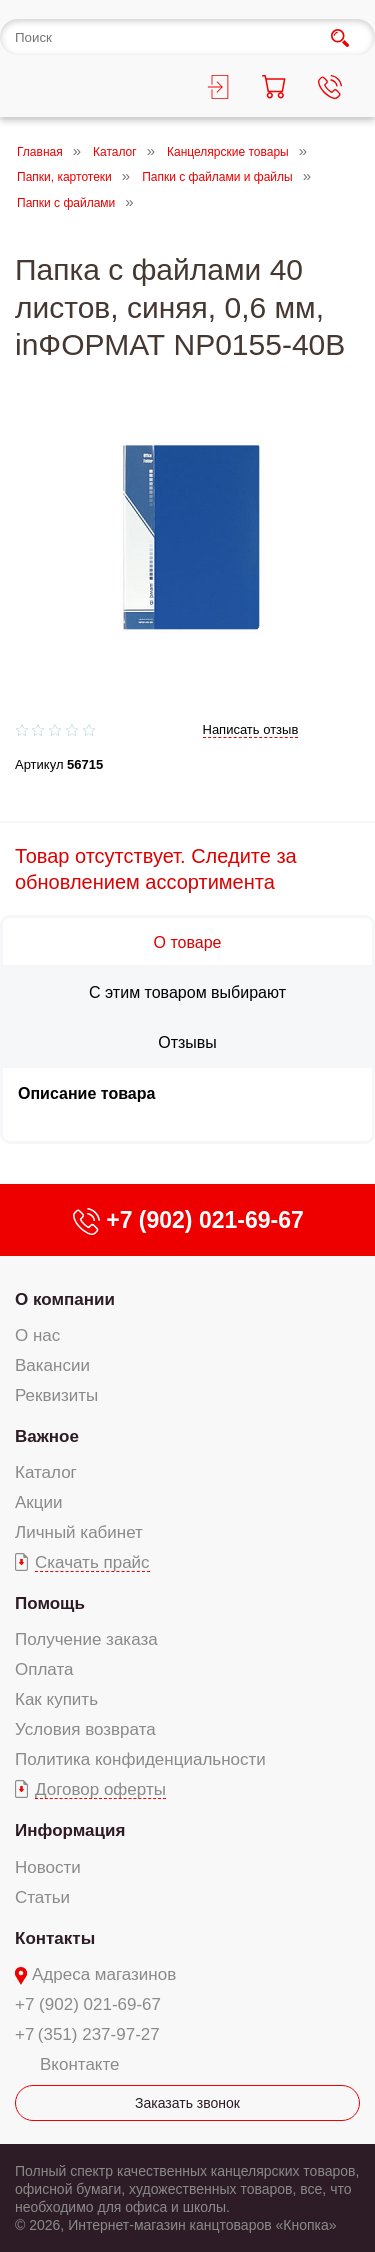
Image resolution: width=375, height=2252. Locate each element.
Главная (40, 152)
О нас (37, 1335)
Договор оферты (100, 1789)
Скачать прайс (92, 1562)
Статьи (42, 1897)
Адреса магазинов (104, 1974)
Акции (39, 1502)
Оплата (44, 1669)
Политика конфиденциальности (140, 1759)
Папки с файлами (66, 203)
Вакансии (52, 1365)
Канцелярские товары (228, 152)
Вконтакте (80, 2064)
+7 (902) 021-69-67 (88, 2004)
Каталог (115, 152)
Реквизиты (56, 1395)
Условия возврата (85, 1729)
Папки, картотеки (64, 178)
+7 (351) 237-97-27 (87, 2034)
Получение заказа (86, 1639)
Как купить (56, 1699)
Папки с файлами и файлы (217, 178)
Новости (48, 1867)
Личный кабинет (79, 1532)
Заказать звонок (187, 2103)
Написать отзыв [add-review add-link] (251, 729)
